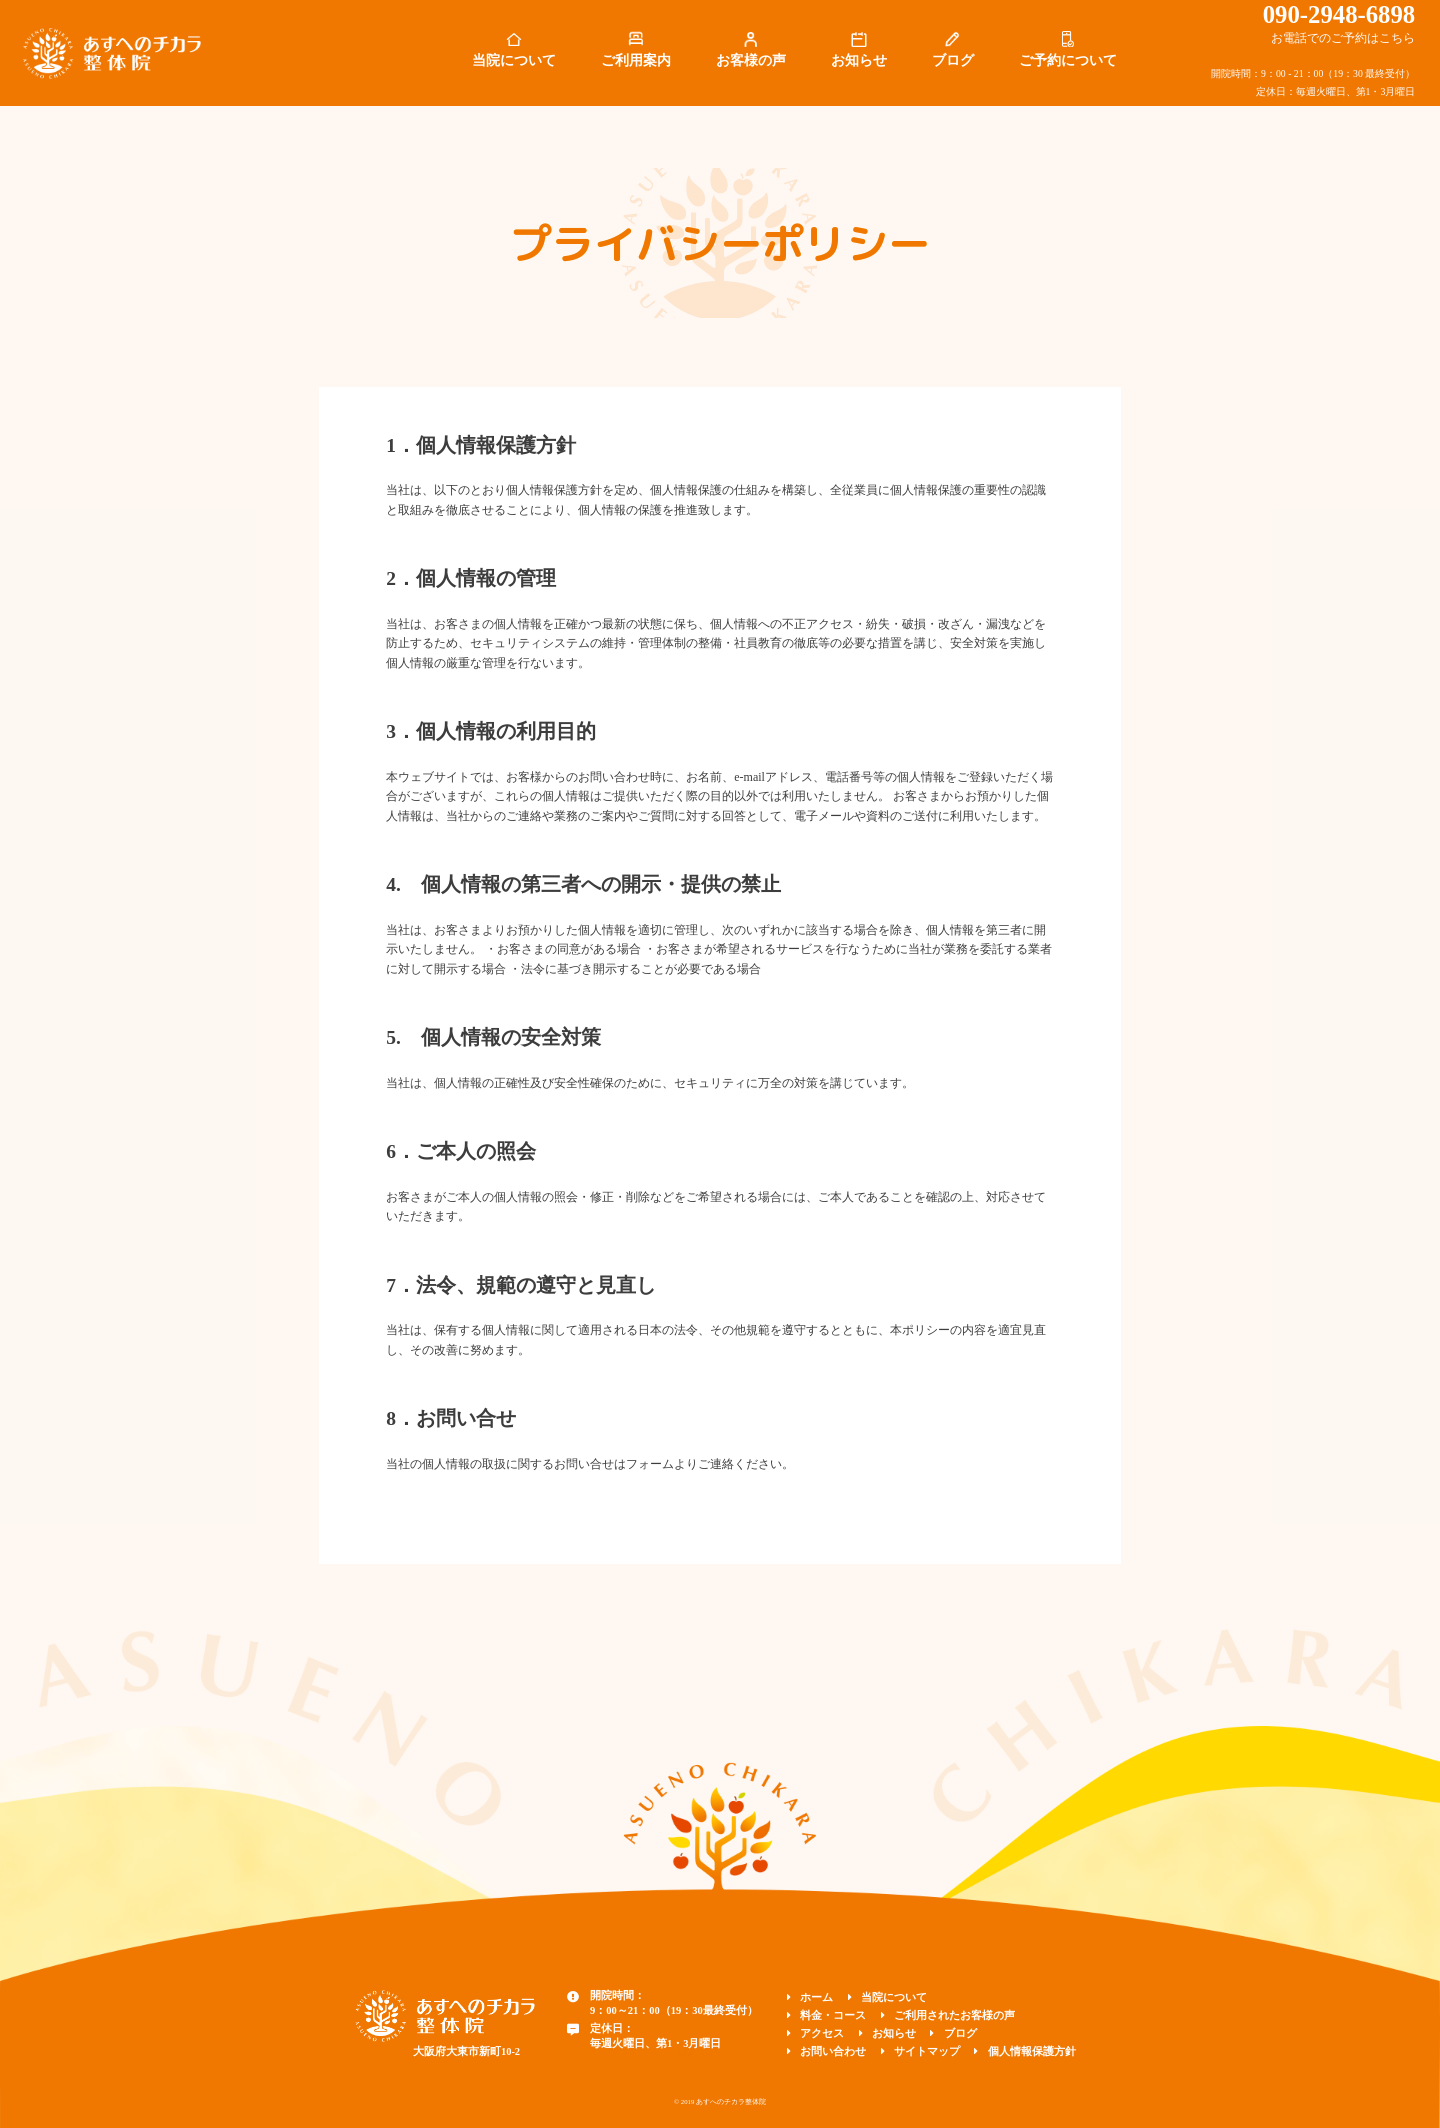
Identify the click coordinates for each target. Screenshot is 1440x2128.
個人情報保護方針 (1032, 2051)
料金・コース (833, 2015)
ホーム (816, 1997)
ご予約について (1068, 60)
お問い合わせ (833, 2051)
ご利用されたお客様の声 (954, 2015)
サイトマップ (927, 2051)
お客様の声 (751, 60)
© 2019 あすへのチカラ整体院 (720, 2101)
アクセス (822, 2033)
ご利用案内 (636, 60)
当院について (514, 60)
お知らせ (859, 60)
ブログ (953, 60)
